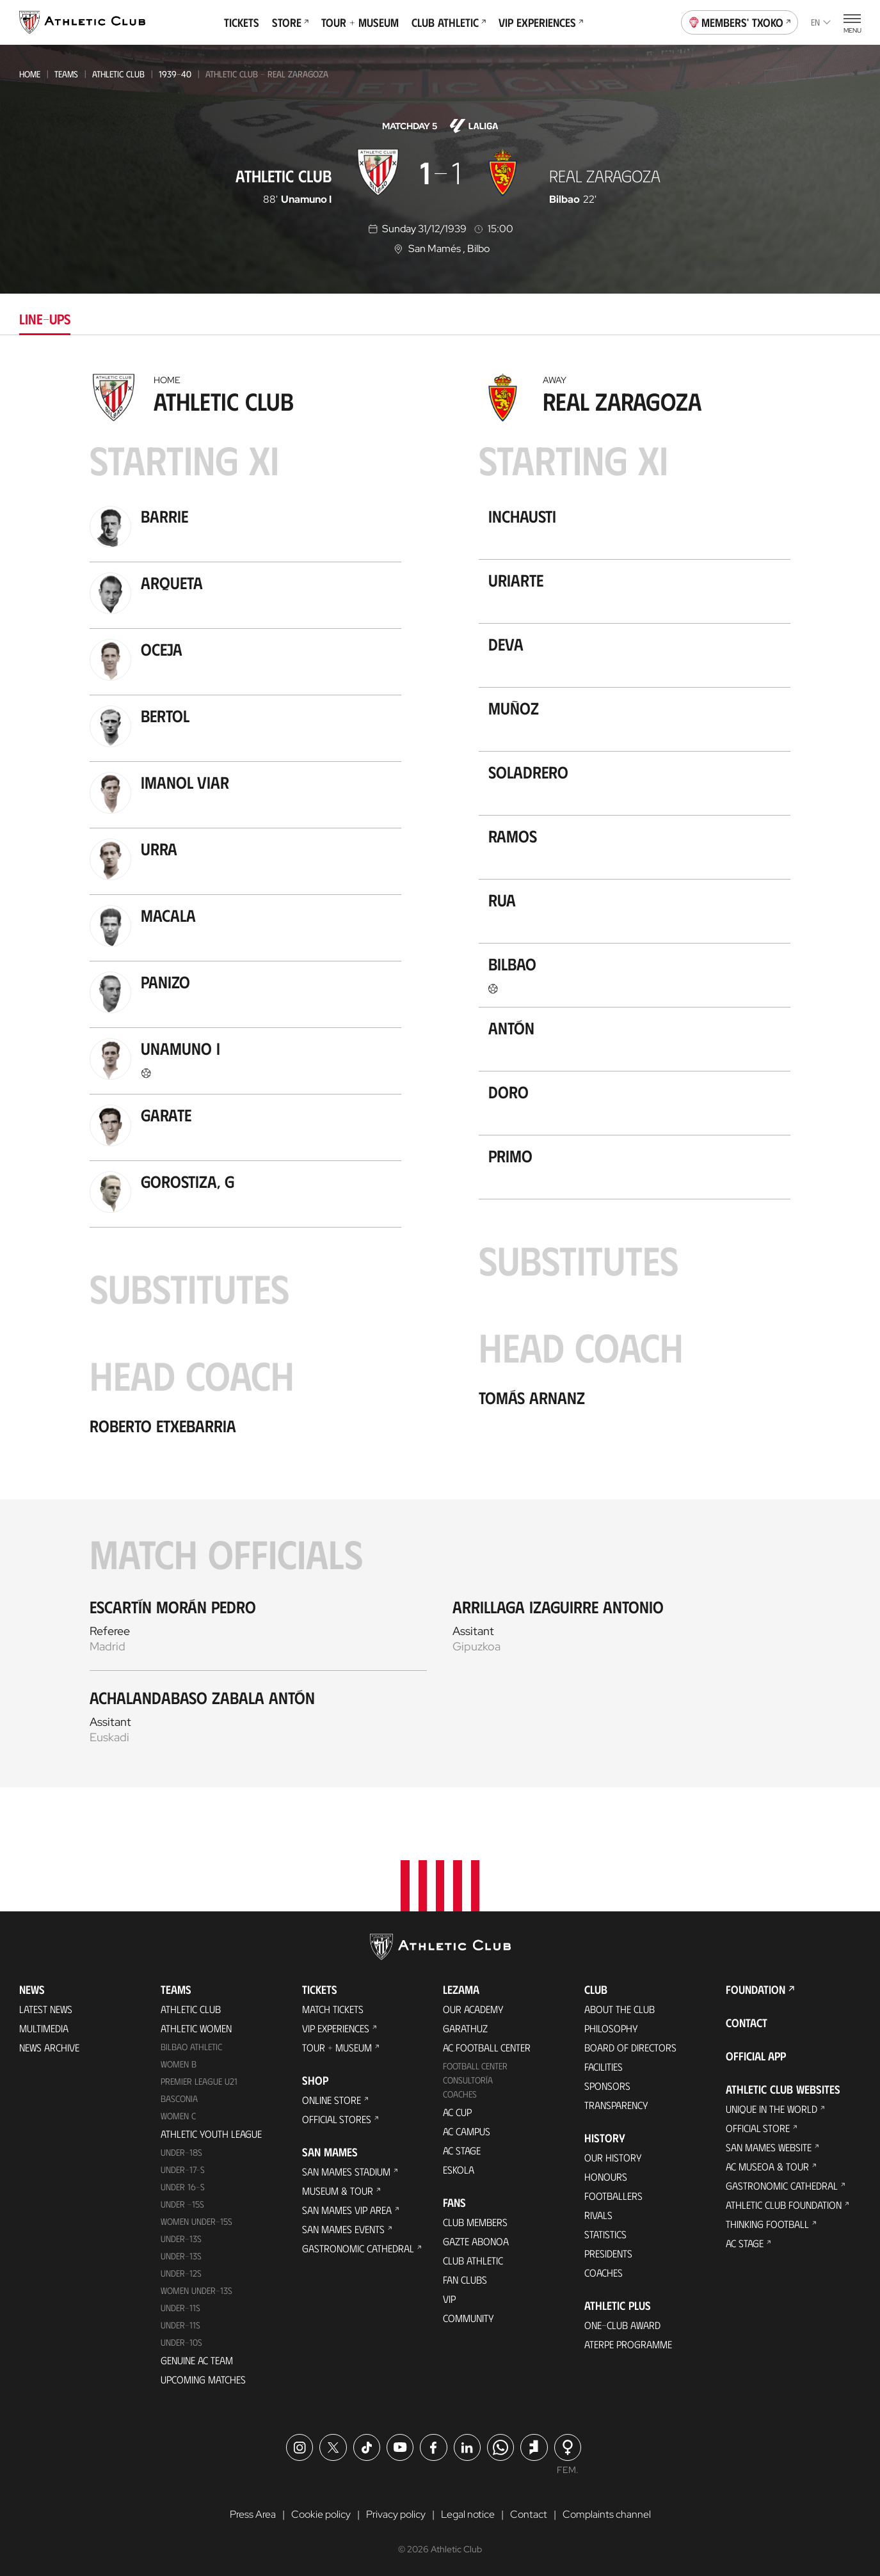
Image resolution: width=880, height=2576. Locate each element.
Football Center (475, 2063)
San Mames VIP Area (347, 2208)
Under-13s (181, 2236)
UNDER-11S (180, 2305)
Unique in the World (771, 2107)
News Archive (49, 2045)
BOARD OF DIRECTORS (630, 2045)
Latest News (45, 2007)
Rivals (598, 2213)
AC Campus (466, 2129)
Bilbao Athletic (191, 2044)
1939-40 (175, 73)
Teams (66, 73)
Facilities (603, 2064)
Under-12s (181, 2271)
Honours (605, 2175)
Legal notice (468, 2512)
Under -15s (182, 2202)
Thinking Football (767, 2222)
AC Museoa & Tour (767, 2164)
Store (290, 22)
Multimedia (43, 2026)
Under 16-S (183, 2184)
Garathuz (465, 2026)
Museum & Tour (337, 2189)
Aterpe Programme (628, 2342)
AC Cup (457, 2110)
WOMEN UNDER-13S (196, 2288)
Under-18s (181, 2150)
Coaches (460, 2092)
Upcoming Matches (203, 2377)
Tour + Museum (360, 22)
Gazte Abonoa (476, 2239)
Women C (178, 2113)
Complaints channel (607, 2512)
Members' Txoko (740, 21)
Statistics (605, 2232)
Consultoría (468, 2078)
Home (29, 73)
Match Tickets (333, 2007)
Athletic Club (118, 73)
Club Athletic (449, 22)
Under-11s (180, 2322)
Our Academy (473, 2007)
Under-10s (181, 2339)
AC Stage (462, 2148)
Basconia (179, 2096)
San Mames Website (769, 2145)
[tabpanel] (440, 1077)
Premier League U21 (199, 2079)
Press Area (253, 2512)
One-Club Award (622, 2323)
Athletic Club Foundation (784, 2203)
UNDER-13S (181, 2253)
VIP (449, 2297)
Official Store (758, 2126)
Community (468, 2316)
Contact (746, 2021)
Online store (331, 2098)
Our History (613, 2155)
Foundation (755, 1987)
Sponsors (607, 2084)
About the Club (619, 2007)
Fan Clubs (465, 2278)
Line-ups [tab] (44, 318)
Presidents (608, 2251)
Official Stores (336, 2117)
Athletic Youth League (211, 2132)
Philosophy (611, 2026)
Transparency (616, 2103)
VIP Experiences (541, 22)
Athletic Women (196, 2026)
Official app (756, 2054)
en (821, 22)
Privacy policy (396, 2512)
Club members (475, 2220)
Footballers (613, 2194)
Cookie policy (321, 2512)
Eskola (458, 2167)
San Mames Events (343, 2227)
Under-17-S (183, 2167)
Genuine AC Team (197, 2357)
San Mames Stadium (346, 2169)
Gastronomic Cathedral (358, 2246)
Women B (178, 2062)
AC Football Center (487, 2045)
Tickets (241, 22)
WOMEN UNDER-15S (196, 2219)
